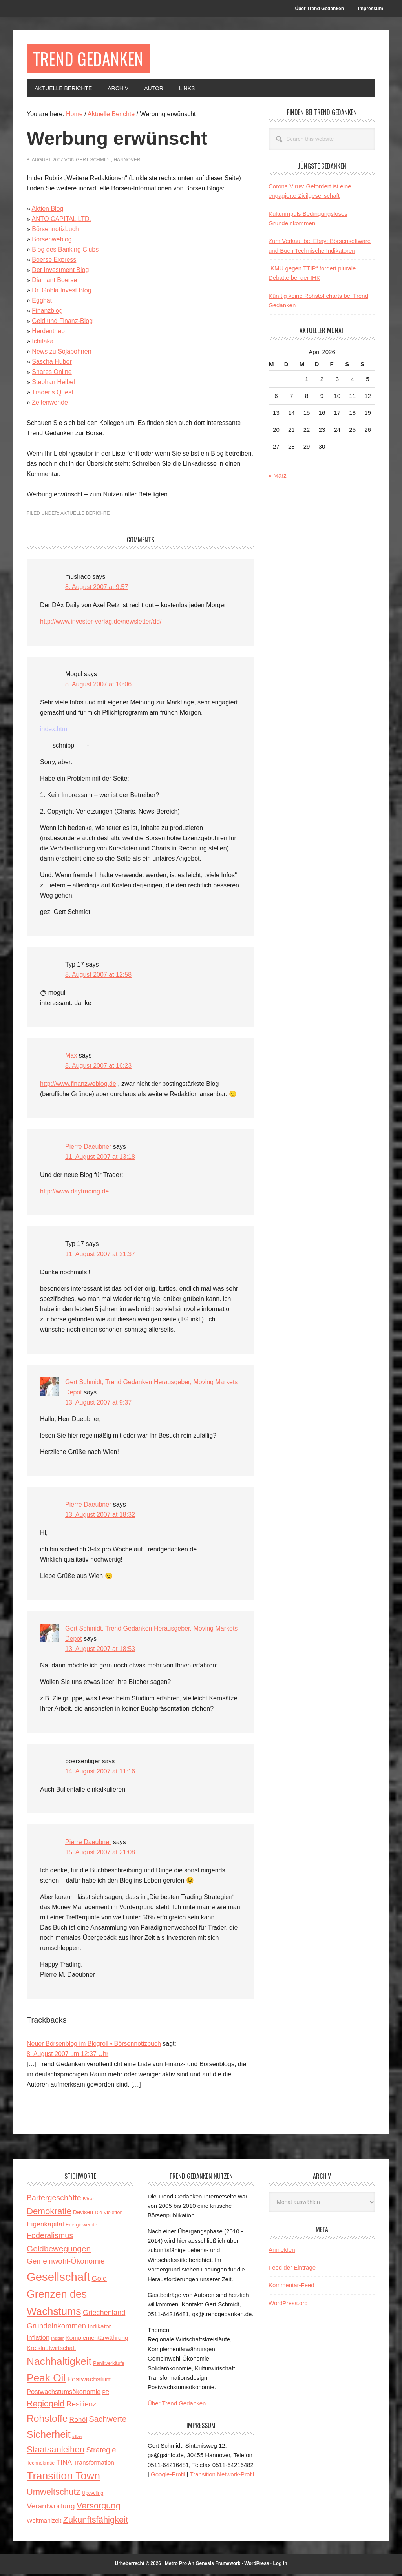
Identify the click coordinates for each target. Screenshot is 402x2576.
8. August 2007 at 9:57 (96, 589)
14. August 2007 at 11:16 (100, 1773)
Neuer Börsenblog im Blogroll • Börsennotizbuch (94, 2046)
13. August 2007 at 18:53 (100, 1651)
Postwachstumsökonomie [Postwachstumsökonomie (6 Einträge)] (63, 2394)
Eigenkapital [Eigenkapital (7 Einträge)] (45, 2226)
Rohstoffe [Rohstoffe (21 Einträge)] (47, 2420)
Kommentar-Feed (291, 2287)
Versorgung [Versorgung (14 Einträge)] (99, 2508)
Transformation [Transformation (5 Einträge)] (93, 2464)
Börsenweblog (51, 241)
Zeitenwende (50, 404)
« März (278, 477)
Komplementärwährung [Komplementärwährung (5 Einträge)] (97, 2340)
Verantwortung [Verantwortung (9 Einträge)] (51, 2508)
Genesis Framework (218, 2566)
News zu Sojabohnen (61, 353)
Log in (280, 2566)
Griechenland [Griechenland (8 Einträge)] (104, 2315)
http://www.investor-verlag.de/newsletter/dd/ (100, 623)
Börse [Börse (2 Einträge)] (88, 2201)
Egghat (42, 302)
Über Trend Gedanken (177, 2405)
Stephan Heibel (53, 384)
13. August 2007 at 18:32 (100, 1517)
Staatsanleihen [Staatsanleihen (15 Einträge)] (55, 2452)
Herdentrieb (48, 333)
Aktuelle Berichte (85, 515)
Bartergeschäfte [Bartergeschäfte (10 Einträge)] (54, 2200)
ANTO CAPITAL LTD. (61, 221)
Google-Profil (168, 2476)
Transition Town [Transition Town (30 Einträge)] (63, 2478)
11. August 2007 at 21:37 (100, 1256)
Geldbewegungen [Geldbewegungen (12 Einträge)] (59, 2250)
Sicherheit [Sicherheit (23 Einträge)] (49, 2436)
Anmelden (282, 2252)
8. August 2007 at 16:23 (98, 1068)
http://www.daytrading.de (74, 1193)
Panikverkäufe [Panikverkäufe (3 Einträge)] (108, 2365)
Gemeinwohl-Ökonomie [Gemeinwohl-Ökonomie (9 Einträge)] (66, 2263)
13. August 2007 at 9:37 (98, 1404)
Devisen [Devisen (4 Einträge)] (83, 2214)
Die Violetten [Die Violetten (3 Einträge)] (108, 2215)
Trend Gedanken (94, 59)
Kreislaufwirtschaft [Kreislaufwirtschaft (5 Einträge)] (51, 2350)
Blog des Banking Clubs (65, 251)
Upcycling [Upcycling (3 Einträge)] (93, 2495)
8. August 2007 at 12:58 (98, 977)
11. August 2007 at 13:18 (100, 1159)
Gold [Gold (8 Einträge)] (99, 2281)
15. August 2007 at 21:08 (100, 1854)
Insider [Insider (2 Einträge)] (57, 2340)
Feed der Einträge (292, 2269)
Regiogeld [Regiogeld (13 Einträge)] (46, 2406)
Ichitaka (42, 343)
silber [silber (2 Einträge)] (77, 2438)
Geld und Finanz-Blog (62, 323)
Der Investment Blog (60, 272)
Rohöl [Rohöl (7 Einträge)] (78, 2422)
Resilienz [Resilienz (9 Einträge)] (81, 2406)
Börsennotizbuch (55, 231)
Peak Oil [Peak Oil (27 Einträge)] (46, 2380)
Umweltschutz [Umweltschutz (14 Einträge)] (53, 2494)
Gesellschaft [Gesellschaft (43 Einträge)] (58, 2279)
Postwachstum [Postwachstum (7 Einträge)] (89, 2381)
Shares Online (51, 374)
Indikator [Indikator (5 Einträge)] (99, 2328)
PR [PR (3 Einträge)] (105, 2394)
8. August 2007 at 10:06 (98, 686)
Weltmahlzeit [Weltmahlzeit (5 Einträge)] (44, 2522)
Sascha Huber (51, 364)
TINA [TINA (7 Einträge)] (64, 2464)
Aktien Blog (47, 211)
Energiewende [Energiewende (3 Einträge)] (81, 2227)
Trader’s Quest (52, 394)
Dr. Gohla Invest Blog (61, 292)
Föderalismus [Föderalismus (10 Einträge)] (50, 2237)
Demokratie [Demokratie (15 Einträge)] (49, 2213)
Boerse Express (54, 262)
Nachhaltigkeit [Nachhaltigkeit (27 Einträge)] (59, 2364)
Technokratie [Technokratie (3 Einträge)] (41, 2465)
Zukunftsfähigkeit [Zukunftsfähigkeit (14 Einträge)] (95, 2522)
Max (71, 1057)
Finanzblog (47, 313)
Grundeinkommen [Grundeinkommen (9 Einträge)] (56, 2328)
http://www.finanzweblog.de (78, 1086)
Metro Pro (176, 2566)
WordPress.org (288, 2305)
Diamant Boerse (54, 282)
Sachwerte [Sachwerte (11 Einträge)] (107, 2421)
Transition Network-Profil (222, 2476)
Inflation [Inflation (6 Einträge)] (38, 2340)
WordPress (256, 2566)
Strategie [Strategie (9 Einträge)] (101, 2452)
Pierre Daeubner (88, 1149)
